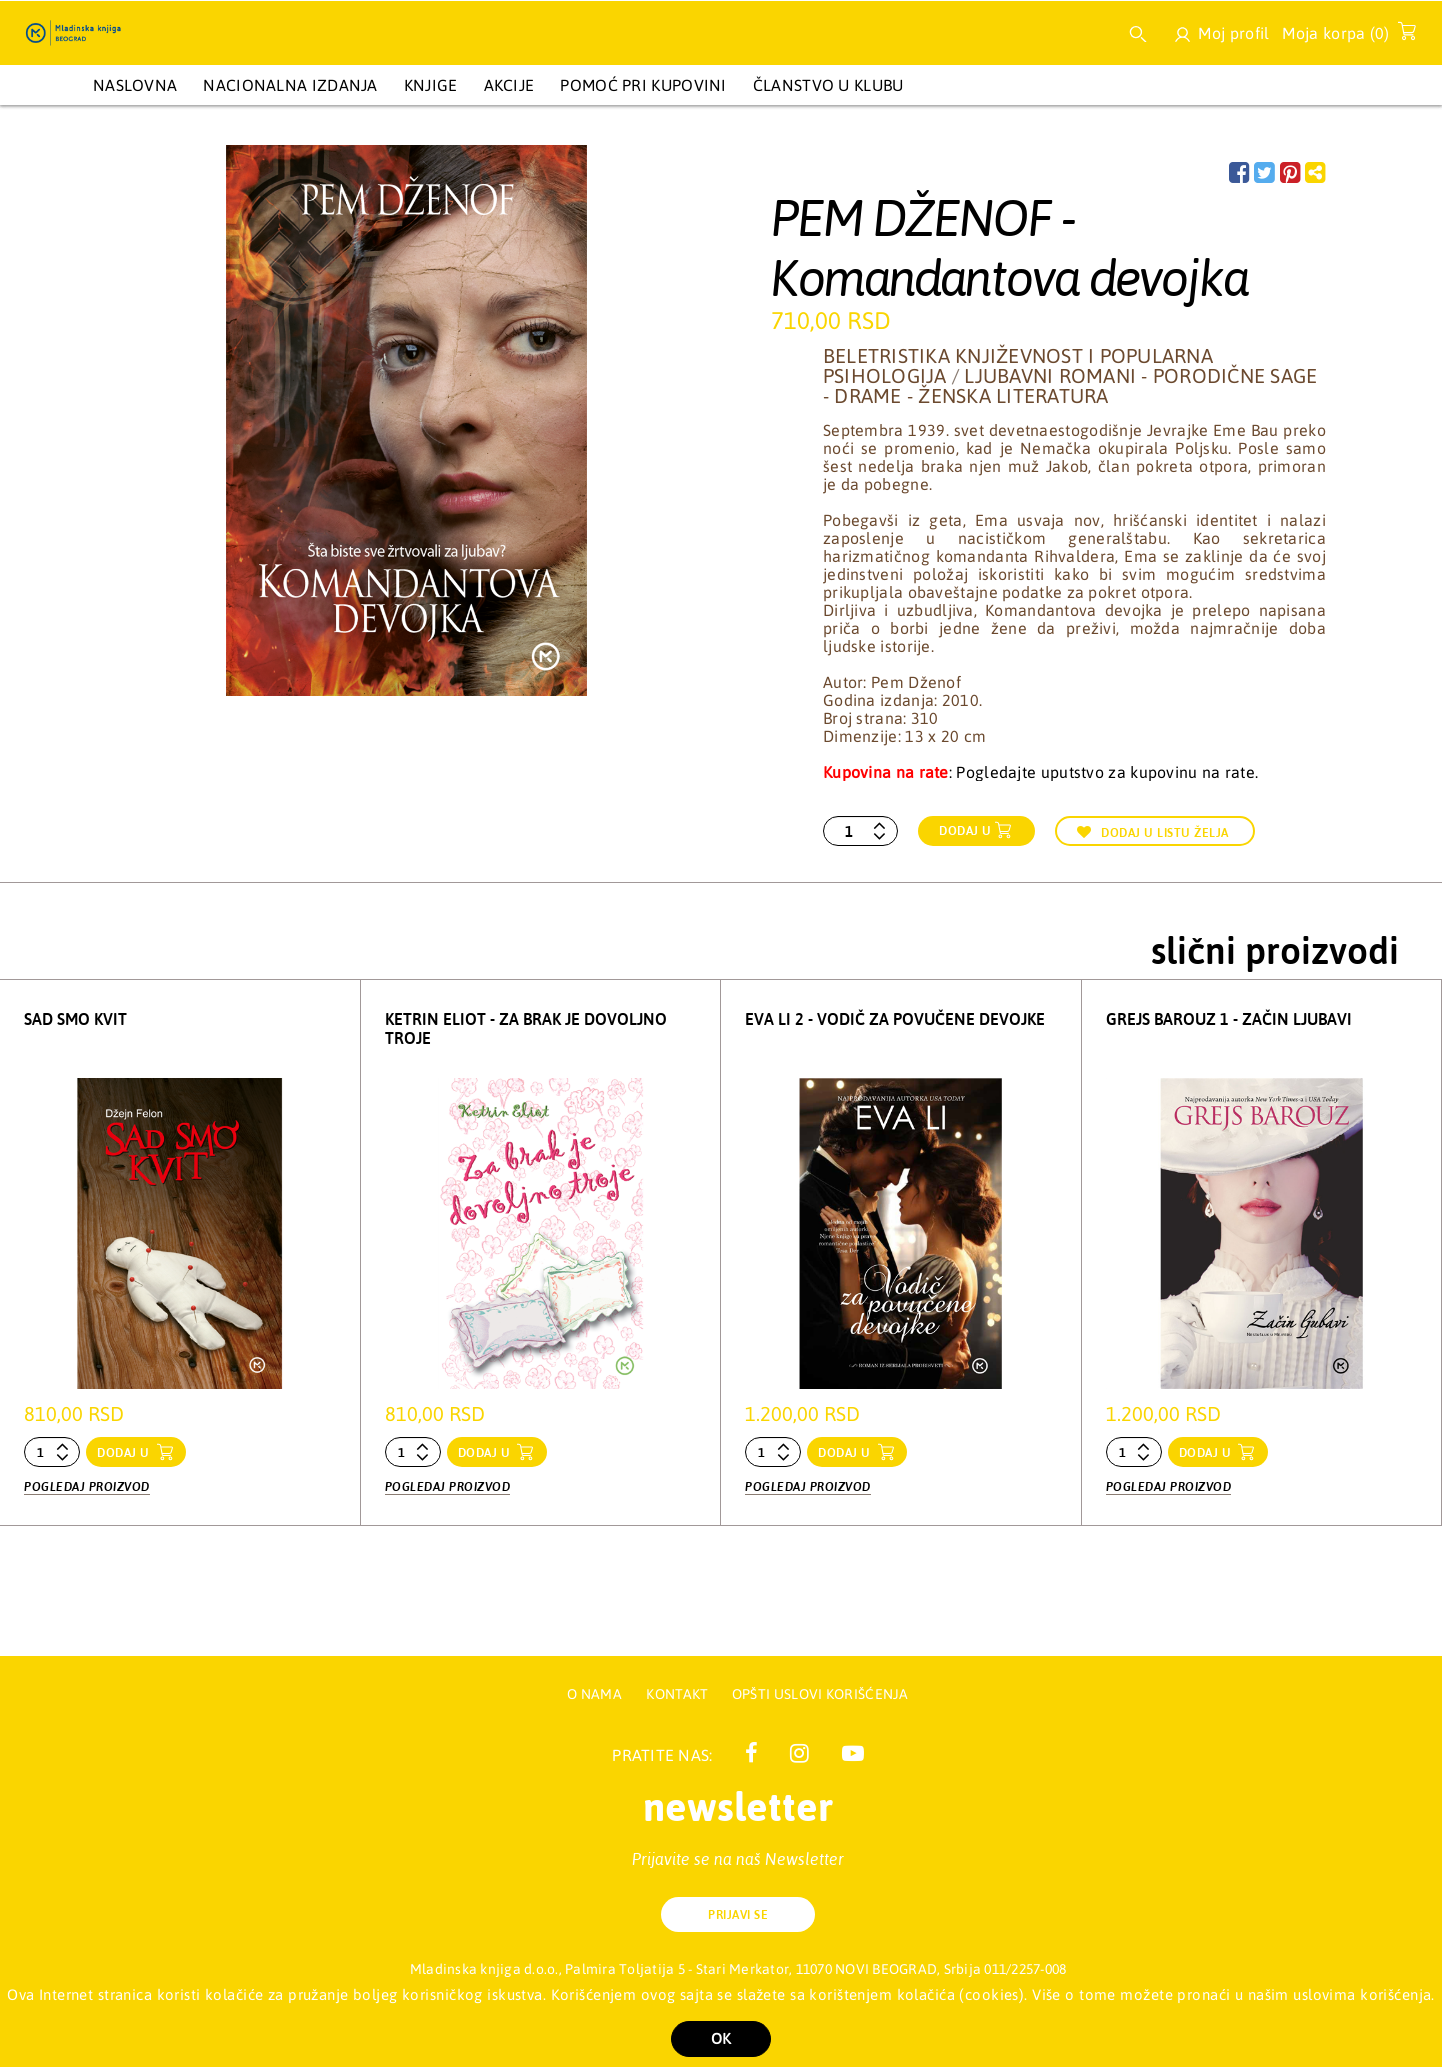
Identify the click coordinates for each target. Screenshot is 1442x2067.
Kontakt (678, 1694)
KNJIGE (431, 85)
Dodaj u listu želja (1153, 832)
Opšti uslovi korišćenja (820, 1694)
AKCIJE (509, 85)
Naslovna (135, 85)
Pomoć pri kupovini (643, 85)
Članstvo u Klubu (828, 85)
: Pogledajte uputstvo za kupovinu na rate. (1040, 772)
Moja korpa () (1343, 37)
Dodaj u (965, 831)
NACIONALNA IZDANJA (290, 85)
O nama (594, 1694)
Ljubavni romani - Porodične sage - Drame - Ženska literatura (1070, 385)
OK (721, 2038)
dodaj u (125, 1453)
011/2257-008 (1025, 1969)
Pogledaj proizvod (87, 1485)
